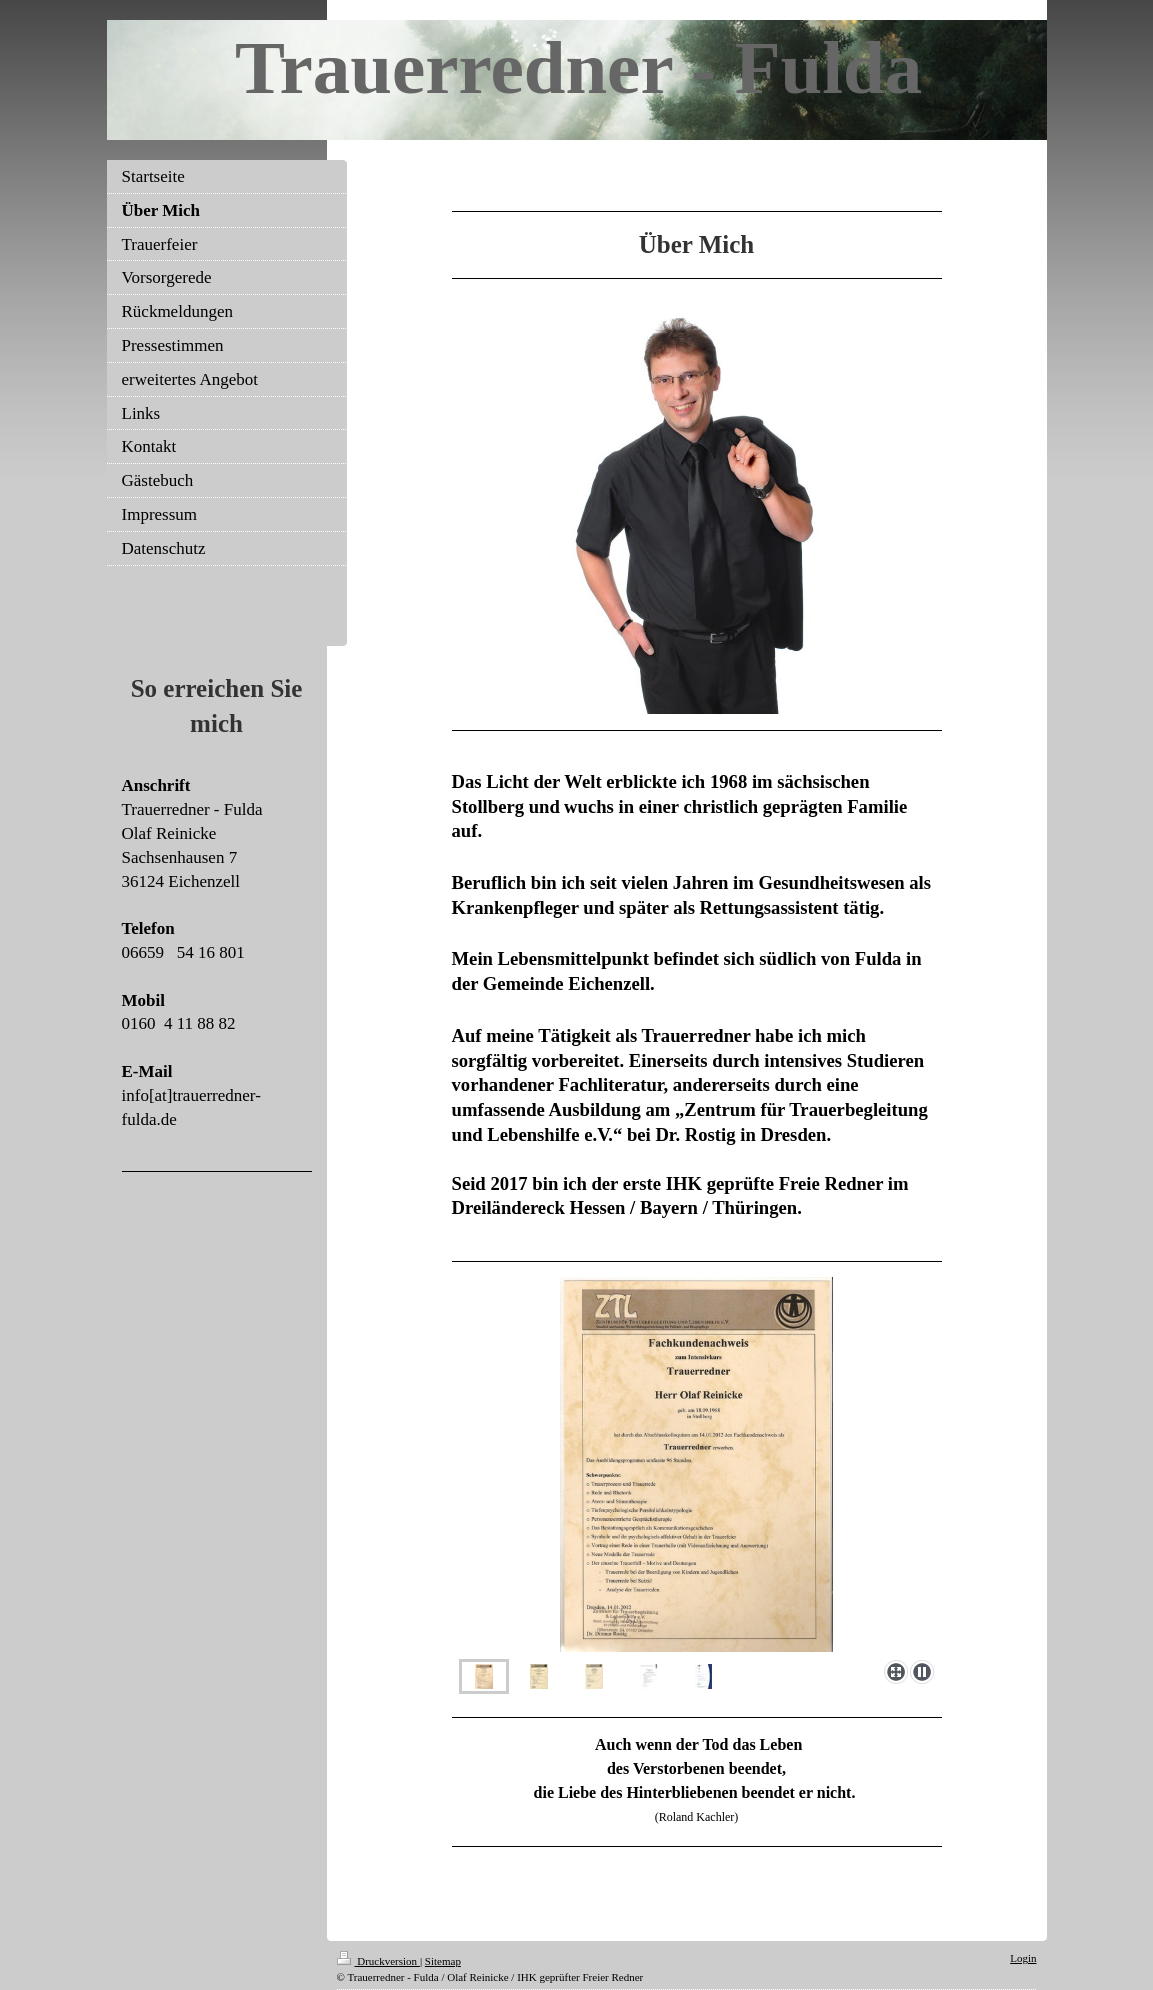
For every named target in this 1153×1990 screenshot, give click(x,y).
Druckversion (378, 1961)
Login (1023, 1958)
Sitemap (443, 1961)
